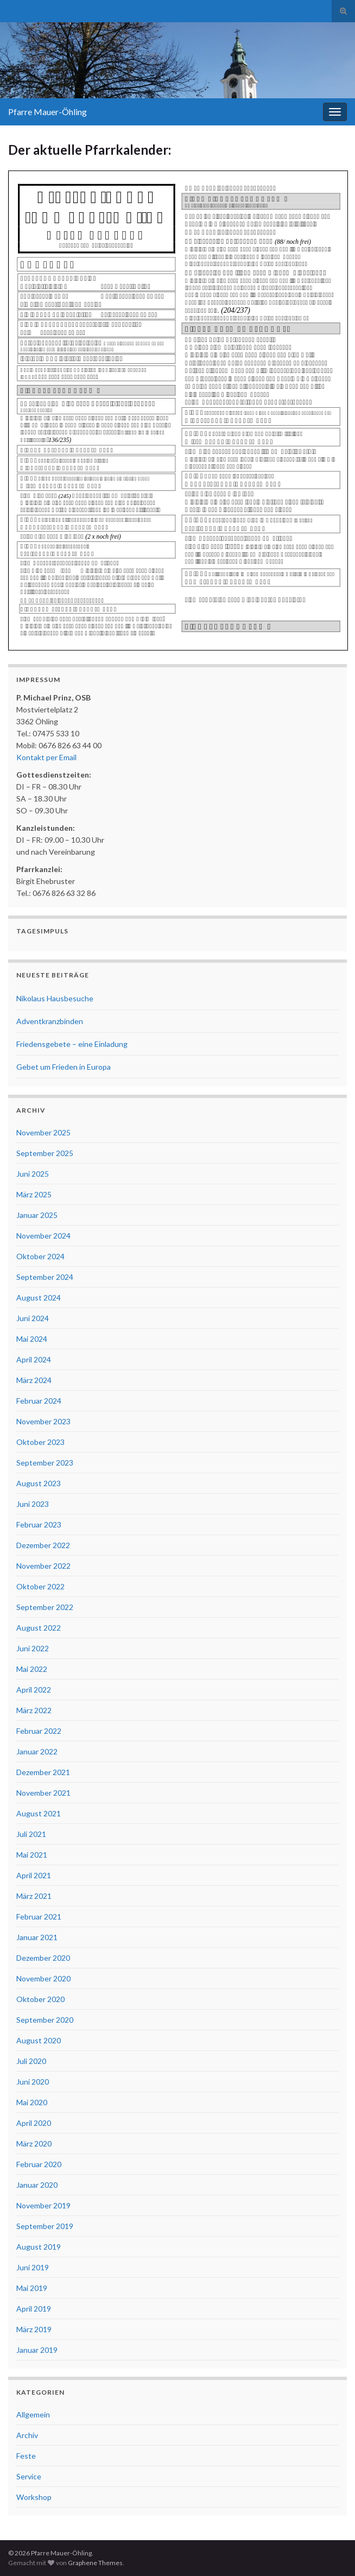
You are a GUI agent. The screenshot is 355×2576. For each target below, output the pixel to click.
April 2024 (33, 1359)
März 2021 (34, 1896)
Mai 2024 (31, 1338)
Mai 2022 (31, 1669)
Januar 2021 (37, 1937)
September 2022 (44, 1607)
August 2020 (38, 2040)
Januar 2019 (37, 2349)
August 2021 (38, 1813)
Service (28, 2476)
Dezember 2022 (43, 1545)
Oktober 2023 (40, 1442)
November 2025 (43, 1132)
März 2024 (34, 1380)
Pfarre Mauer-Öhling (47, 111)
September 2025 (44, 1153)
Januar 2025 (37, 1215)
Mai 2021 (31, 1854)
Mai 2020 (31, 2102)
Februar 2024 (38, 1400)
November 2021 (43, 1792)
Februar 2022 (38, 1730)
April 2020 (33, 2122)
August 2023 (38, 1483)
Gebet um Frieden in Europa (63, 1066)
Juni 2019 (32, 2267)
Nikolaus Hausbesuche (54, 998)
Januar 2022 (37, 1751)
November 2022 (43, 1565)
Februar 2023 (38, 1524)
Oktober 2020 (40, 1999)
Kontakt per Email (46, 757)
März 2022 (34, 1710)
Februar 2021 (38, 1916)
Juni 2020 (32, 2081)
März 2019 (34, 2329)
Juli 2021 (31, 1834)
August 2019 (38, 2246)
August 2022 (38, 1627)
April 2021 (33, 1875)
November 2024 (43, 1235)
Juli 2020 (31, 2061)
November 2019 (43, 2205)
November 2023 (43, 1421)
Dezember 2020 (43, 1957)
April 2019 (33, 2308)
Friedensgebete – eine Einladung (72, 1044)
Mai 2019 (31, 2288)
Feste (26, 2455)
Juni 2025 (32, 1173)
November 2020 (43, 1978)
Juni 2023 (32, 1503)
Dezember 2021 (43, 1772)
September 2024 (44, 1276)
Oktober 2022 (40, 1586)
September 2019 (44, 2226)
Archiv (27, 2435)
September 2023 (44, 1462)
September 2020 (44, 2019)
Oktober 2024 (40, 1256)
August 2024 (38, 1297)
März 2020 (34, 2143)
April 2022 (33, 1689)
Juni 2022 (32, 1648)
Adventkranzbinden (49, 1021)
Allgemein (33, 2414)
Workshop (34, 2497)
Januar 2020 (37, 2184)
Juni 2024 (32, 1318)
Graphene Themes (95, 2563)
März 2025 (34, 1194)
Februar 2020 (38, 2164)
